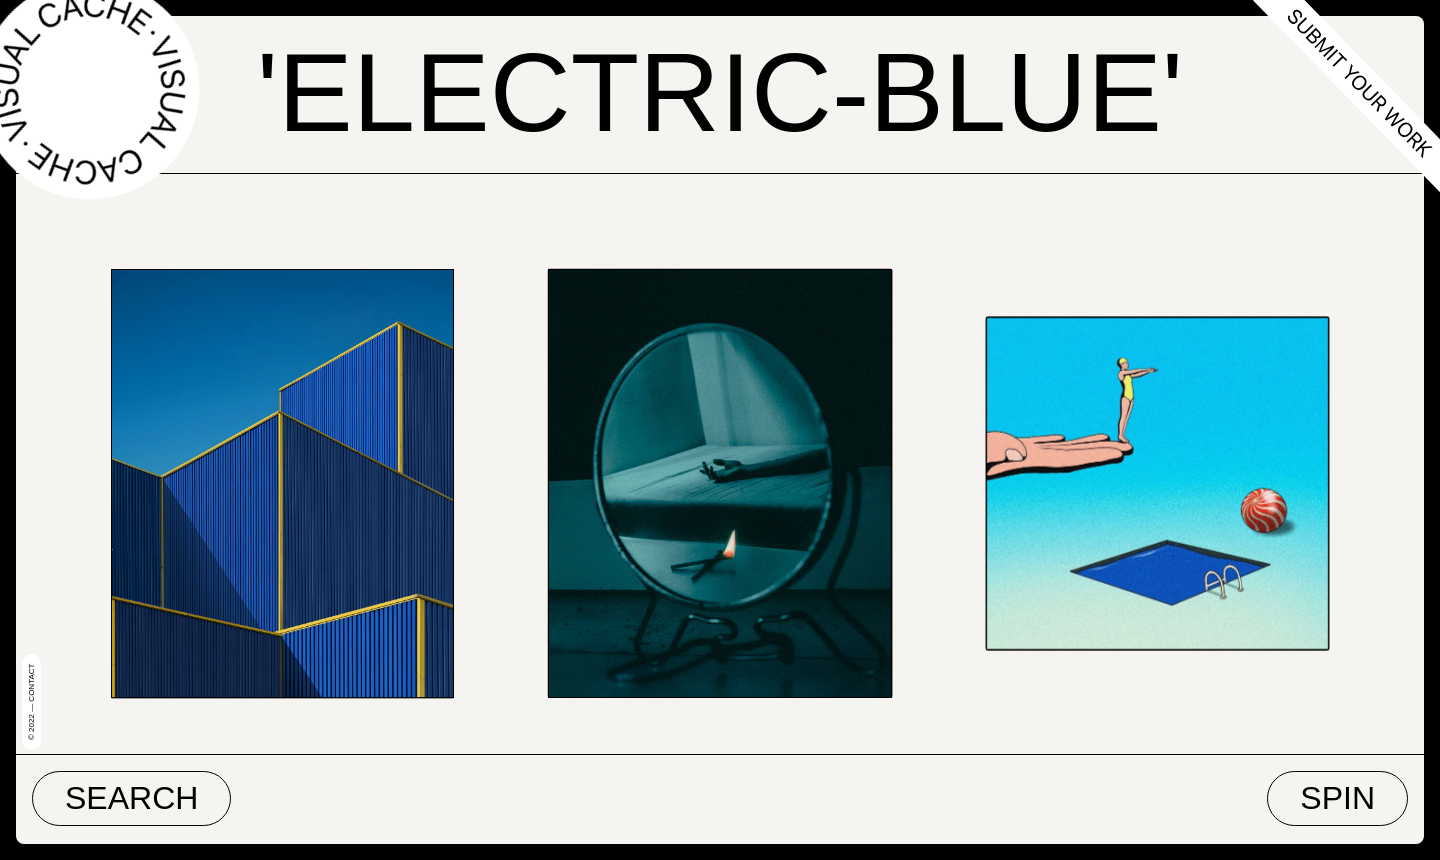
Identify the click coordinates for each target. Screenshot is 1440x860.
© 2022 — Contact (31, 702)
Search (131, 798)
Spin (1337, 798)
